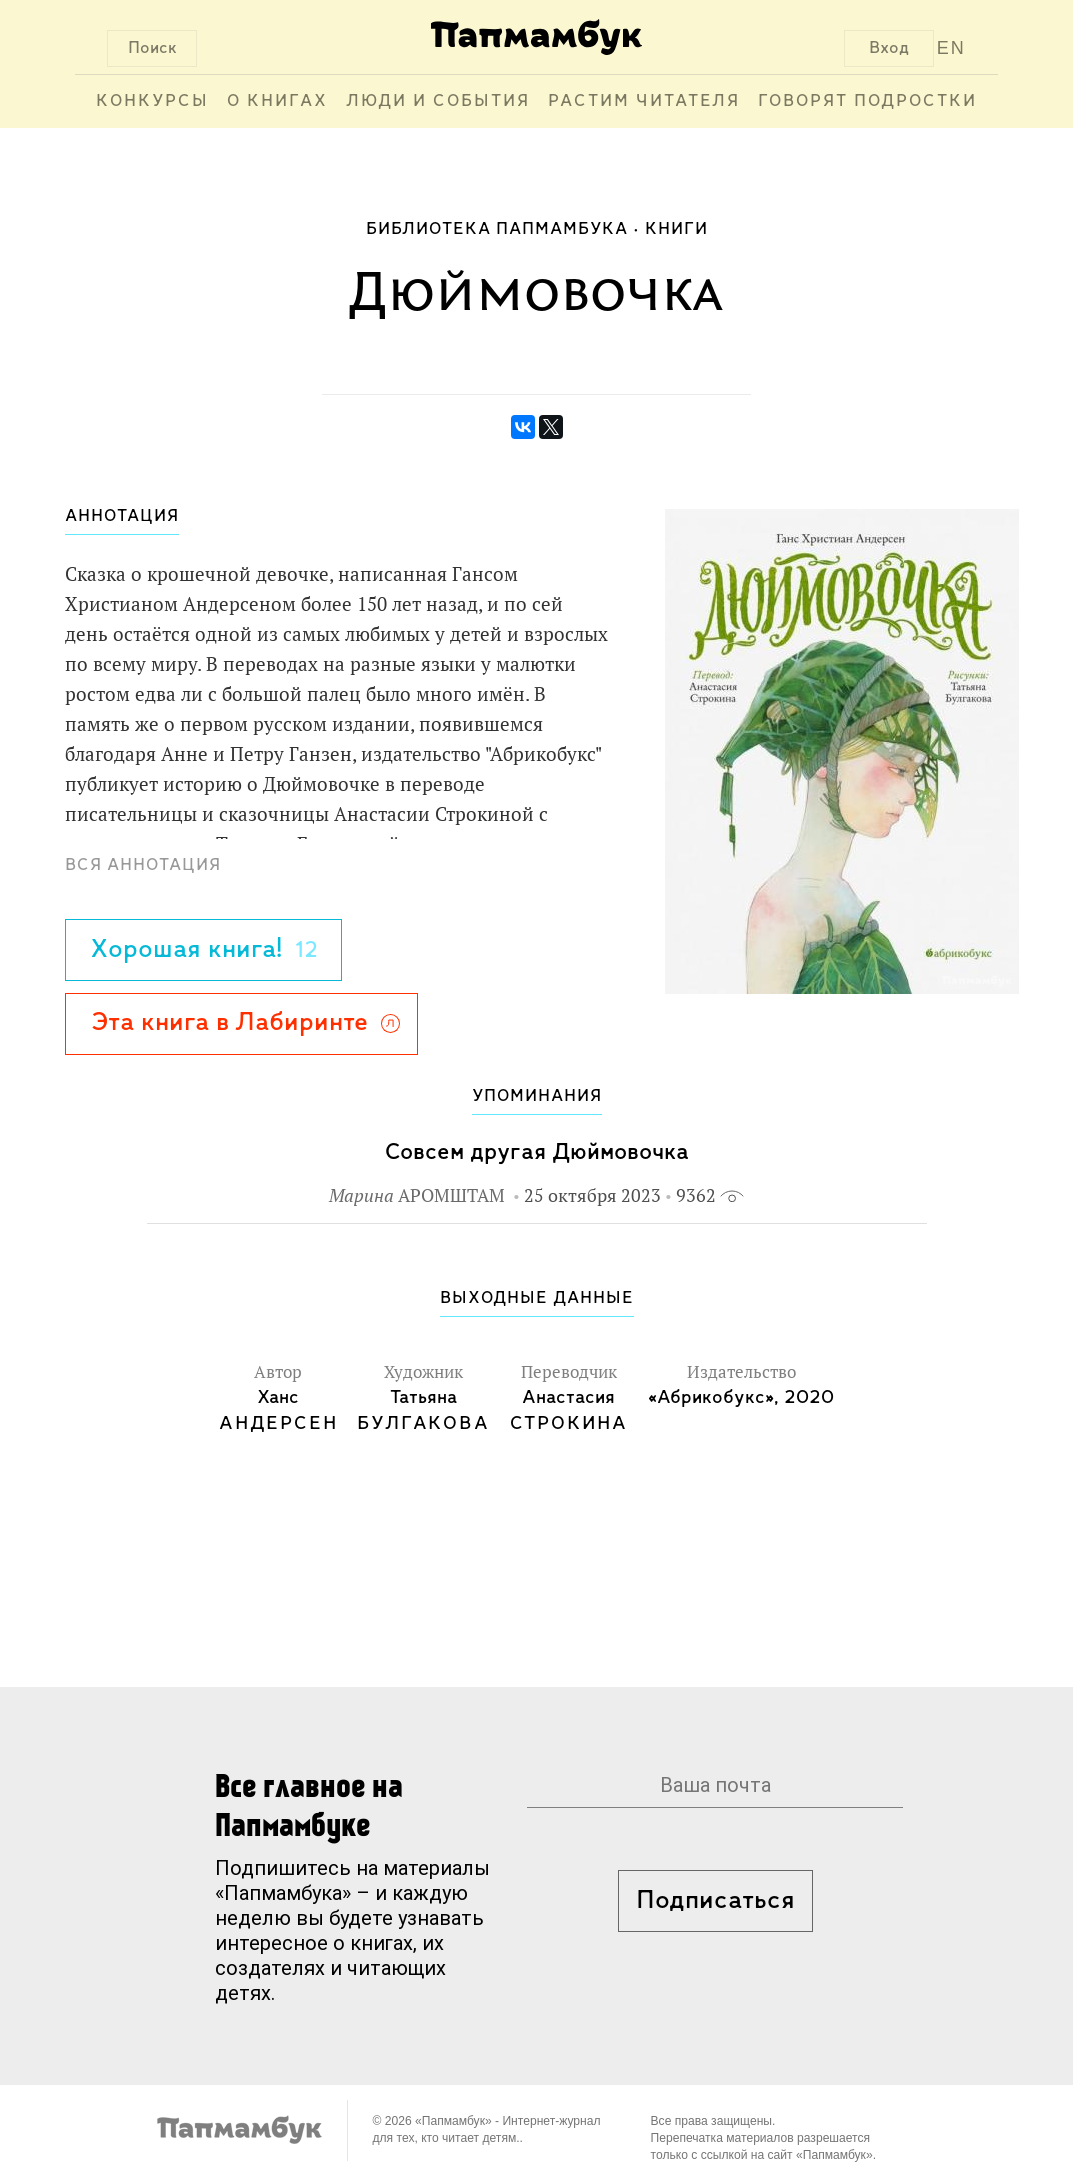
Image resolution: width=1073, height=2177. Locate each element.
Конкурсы (152, 101)
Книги (676, 229)
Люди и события (438, 101)
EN (951, 48)
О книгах (277, 101)
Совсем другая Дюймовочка (537, 1152)
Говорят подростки (867, 101)
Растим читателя (644, 101)
